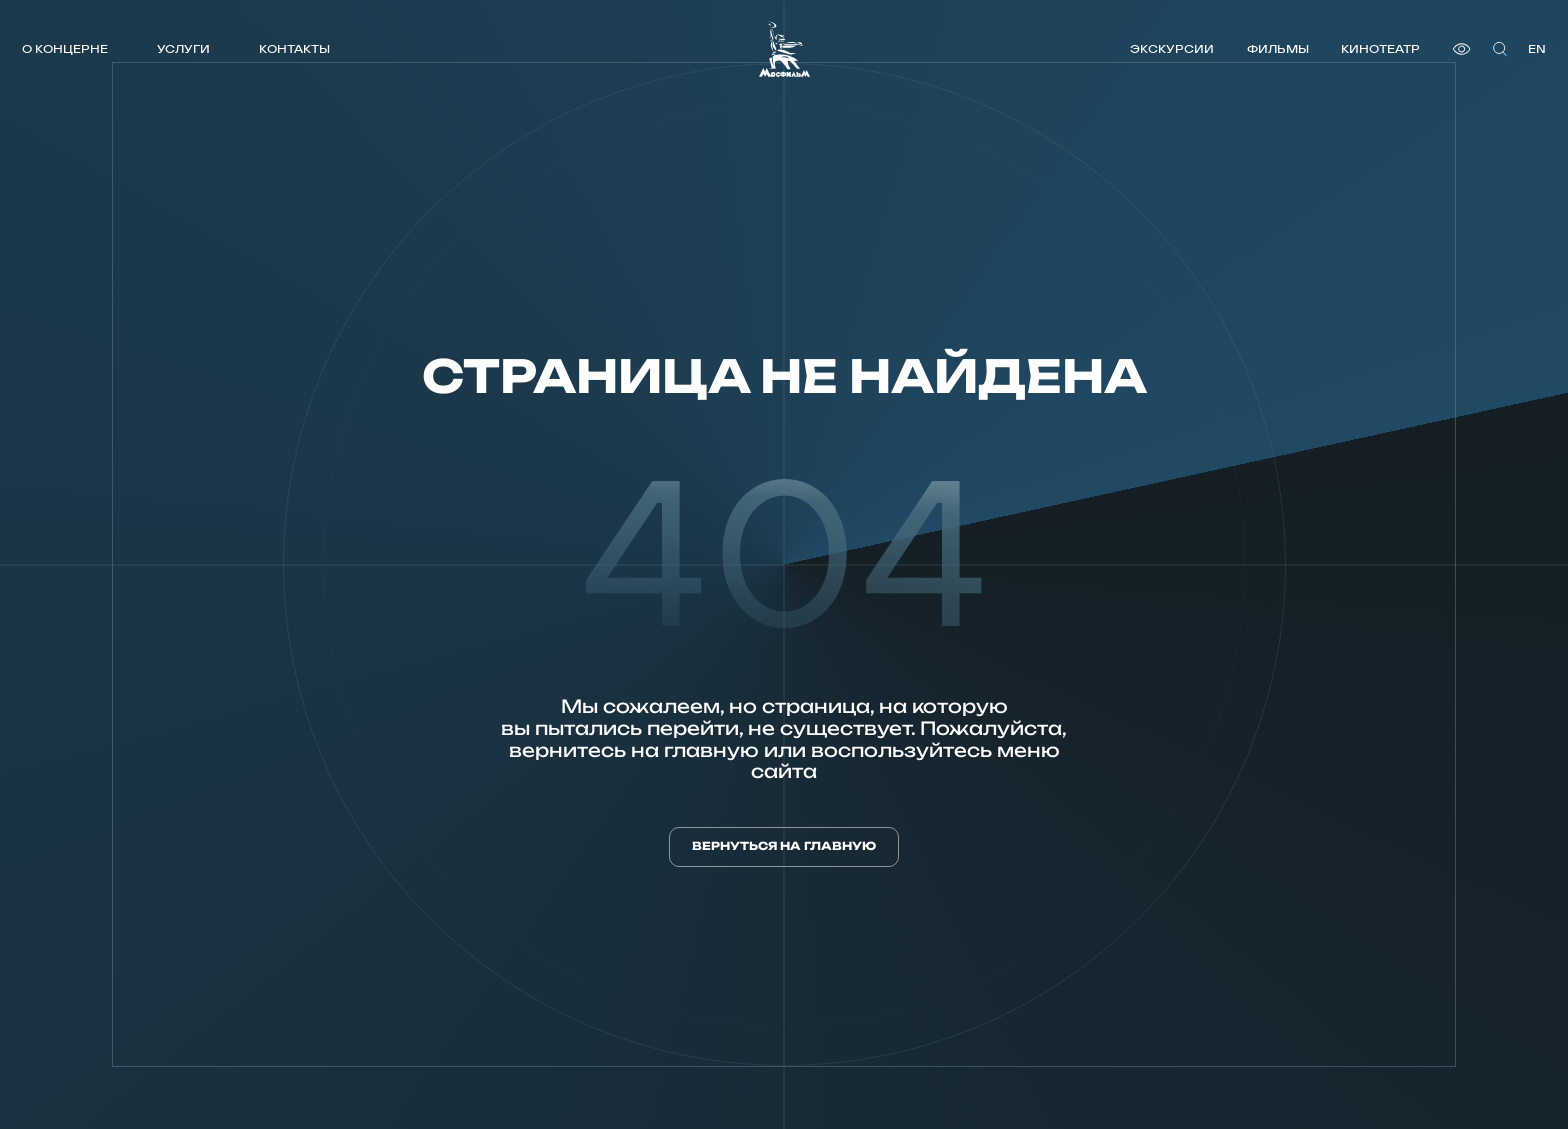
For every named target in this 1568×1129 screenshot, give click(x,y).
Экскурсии (1172, 48)
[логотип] (784, 49)
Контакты (294, 48)
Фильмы (1278, 48)
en (1537, 48)
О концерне (65, 48)
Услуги (183, 48)
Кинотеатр (1380, 48)
